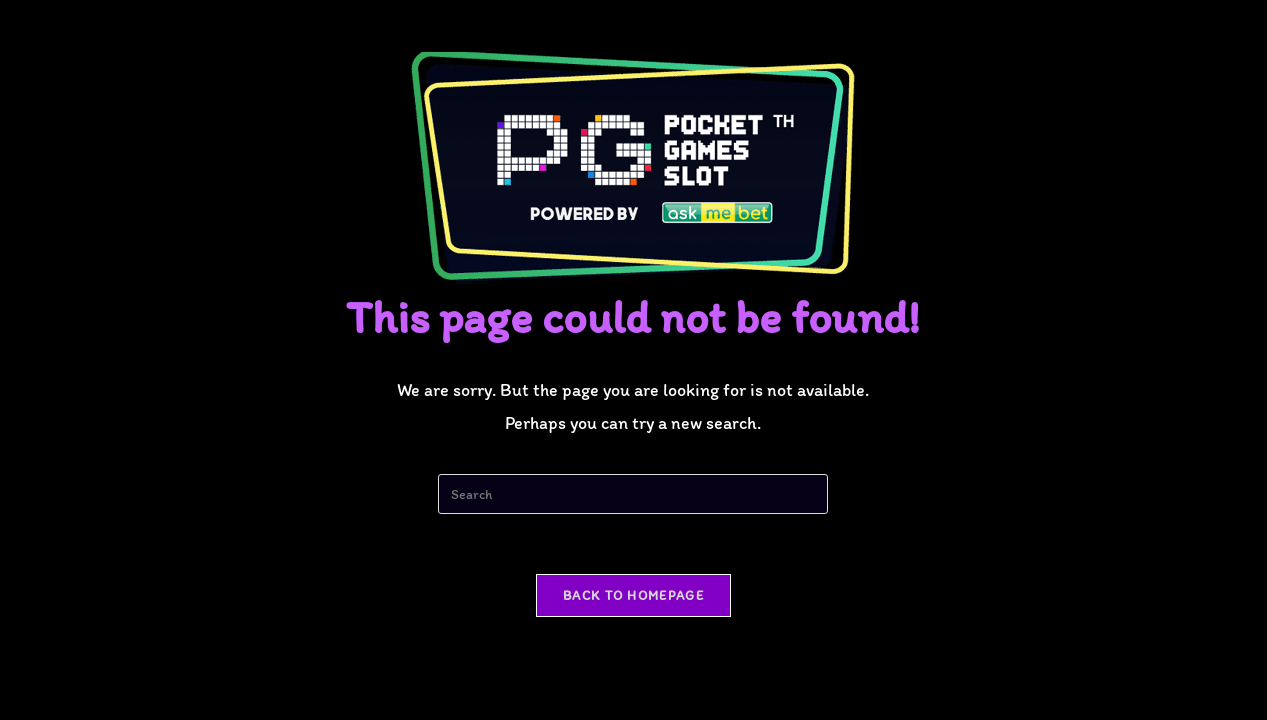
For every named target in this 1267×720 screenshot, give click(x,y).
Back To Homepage (633, 595)
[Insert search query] (633, 494)
